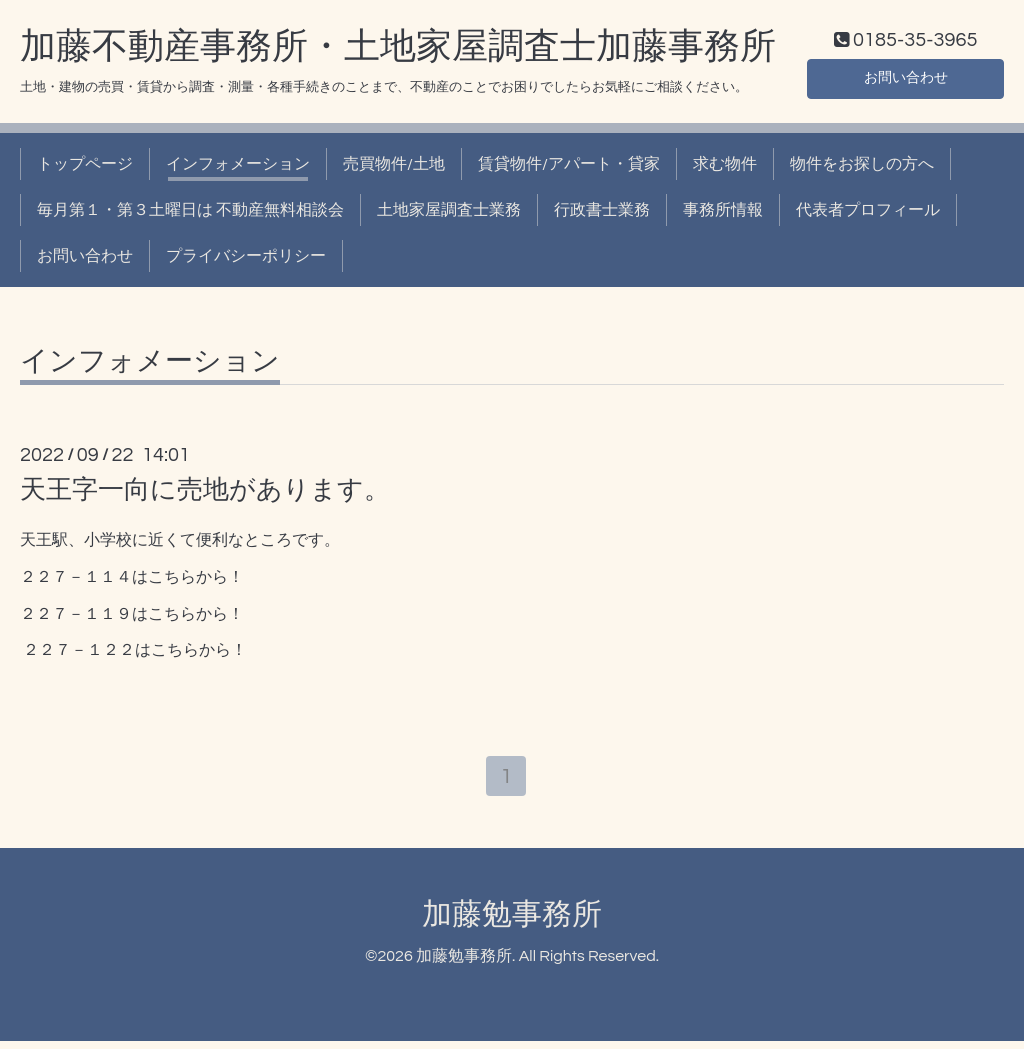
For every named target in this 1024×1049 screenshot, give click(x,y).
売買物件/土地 (394, 168)
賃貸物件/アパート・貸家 (569, 168)
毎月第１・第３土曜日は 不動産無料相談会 (190, 215)
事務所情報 (723, 215)
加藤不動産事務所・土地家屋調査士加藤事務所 (398, 51)
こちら (172, 581)
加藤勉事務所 (512, 922)
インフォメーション (238, 168)
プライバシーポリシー (246, 261)
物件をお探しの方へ (862, 168)
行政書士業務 (602, 215)
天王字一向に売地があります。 (205, 494)
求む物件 (725, 168)
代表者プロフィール (868, 215)
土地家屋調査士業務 (449, 215)
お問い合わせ (906, 80)
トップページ (85, 168)
